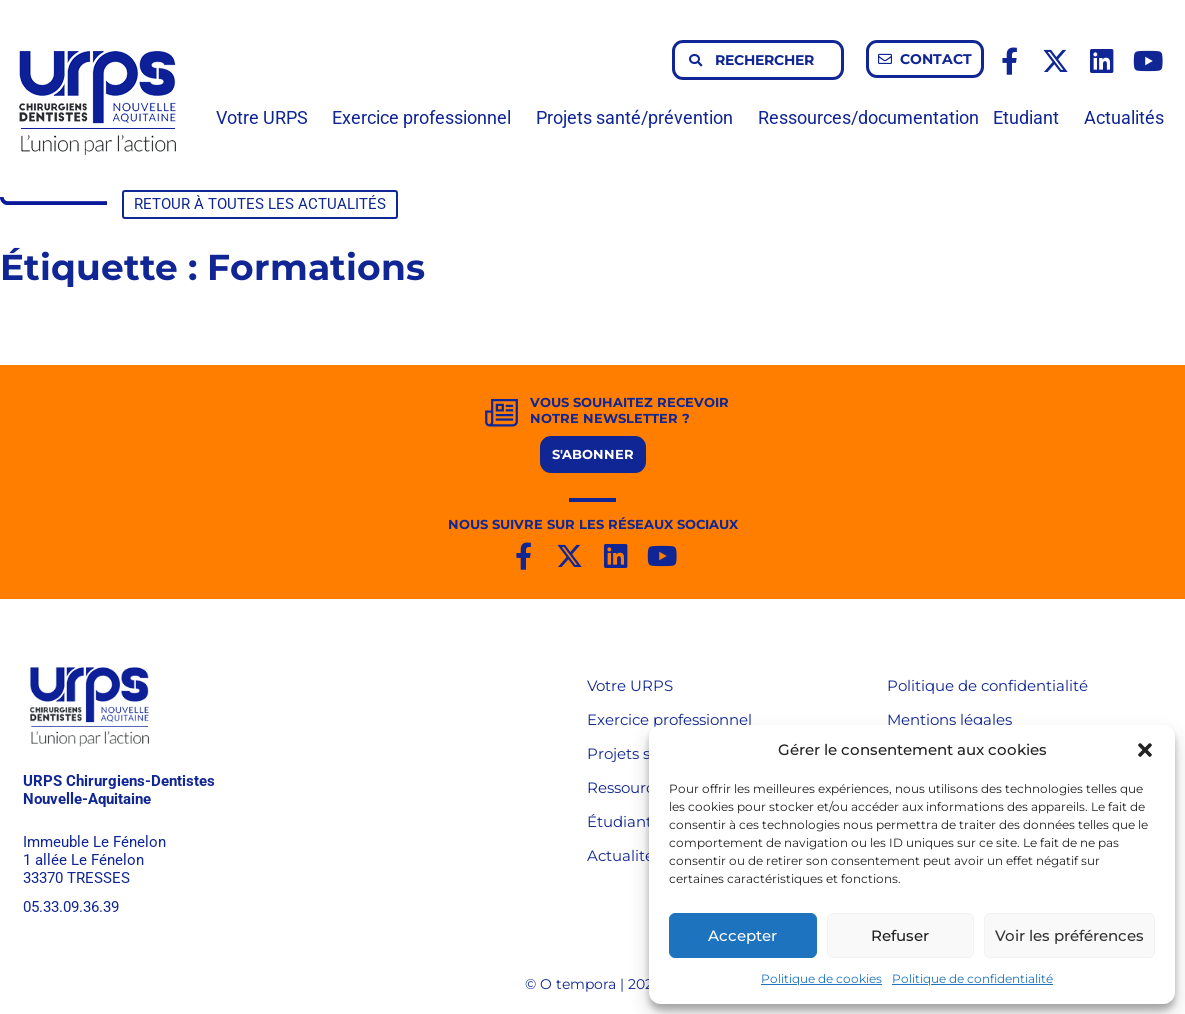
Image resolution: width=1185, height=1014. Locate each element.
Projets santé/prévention (639, 117)
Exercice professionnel (426, 117)
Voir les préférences (1069, 935)
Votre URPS (267, 117)
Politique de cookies (821, 978)
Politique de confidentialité (972, 978)
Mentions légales (949, 719)
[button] (1145, 750)
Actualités (1124, 117)
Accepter (742, 935)
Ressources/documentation (868, 117)
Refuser (900, 935)
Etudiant (1031, 117)
